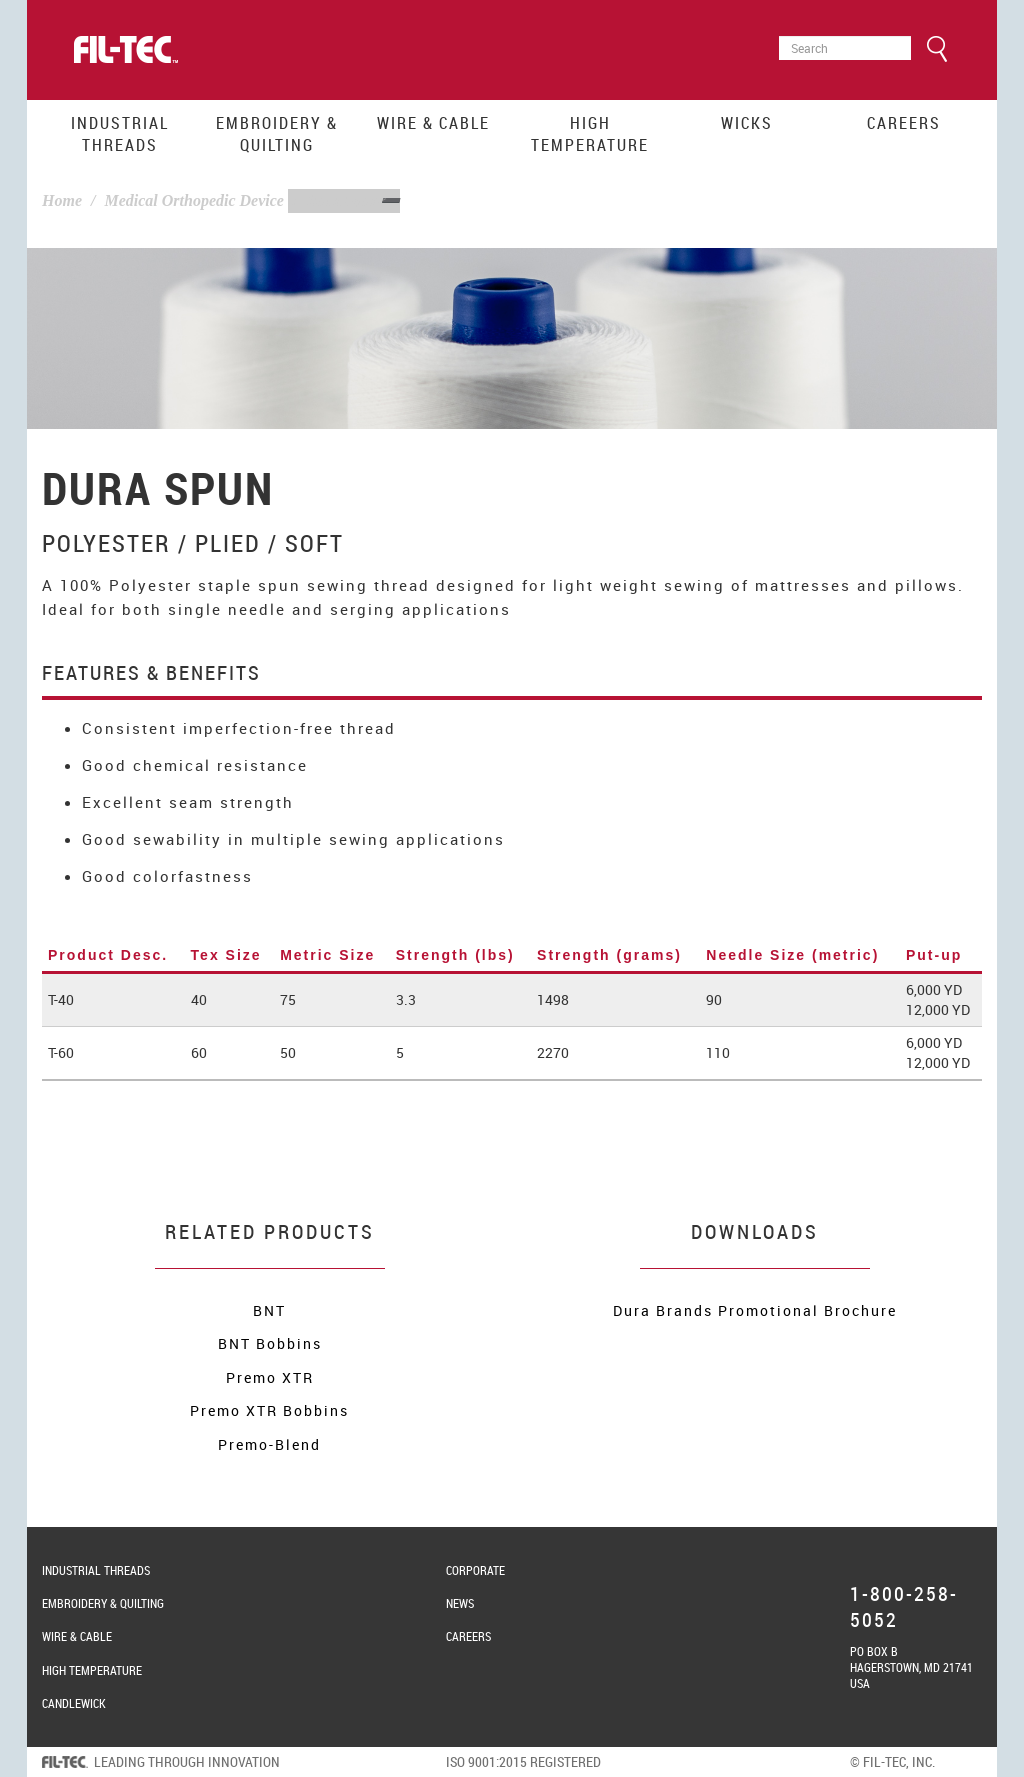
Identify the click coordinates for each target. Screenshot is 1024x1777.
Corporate (475, 1570)
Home (62, 200)
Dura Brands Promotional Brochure (755, 1310)
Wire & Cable (433, 123)
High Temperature (590, 134)
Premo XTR (270, 1377)
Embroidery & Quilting (277, 134)
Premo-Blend (269, 1444)
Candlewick (74, 1703)
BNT (269, 1310)
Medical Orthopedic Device (194, 200)
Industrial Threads (120, 134)
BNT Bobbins (270, 1343)
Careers (904, 123)
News (460, 1603)
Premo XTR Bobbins (269, 1410)
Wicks (747, 123)
